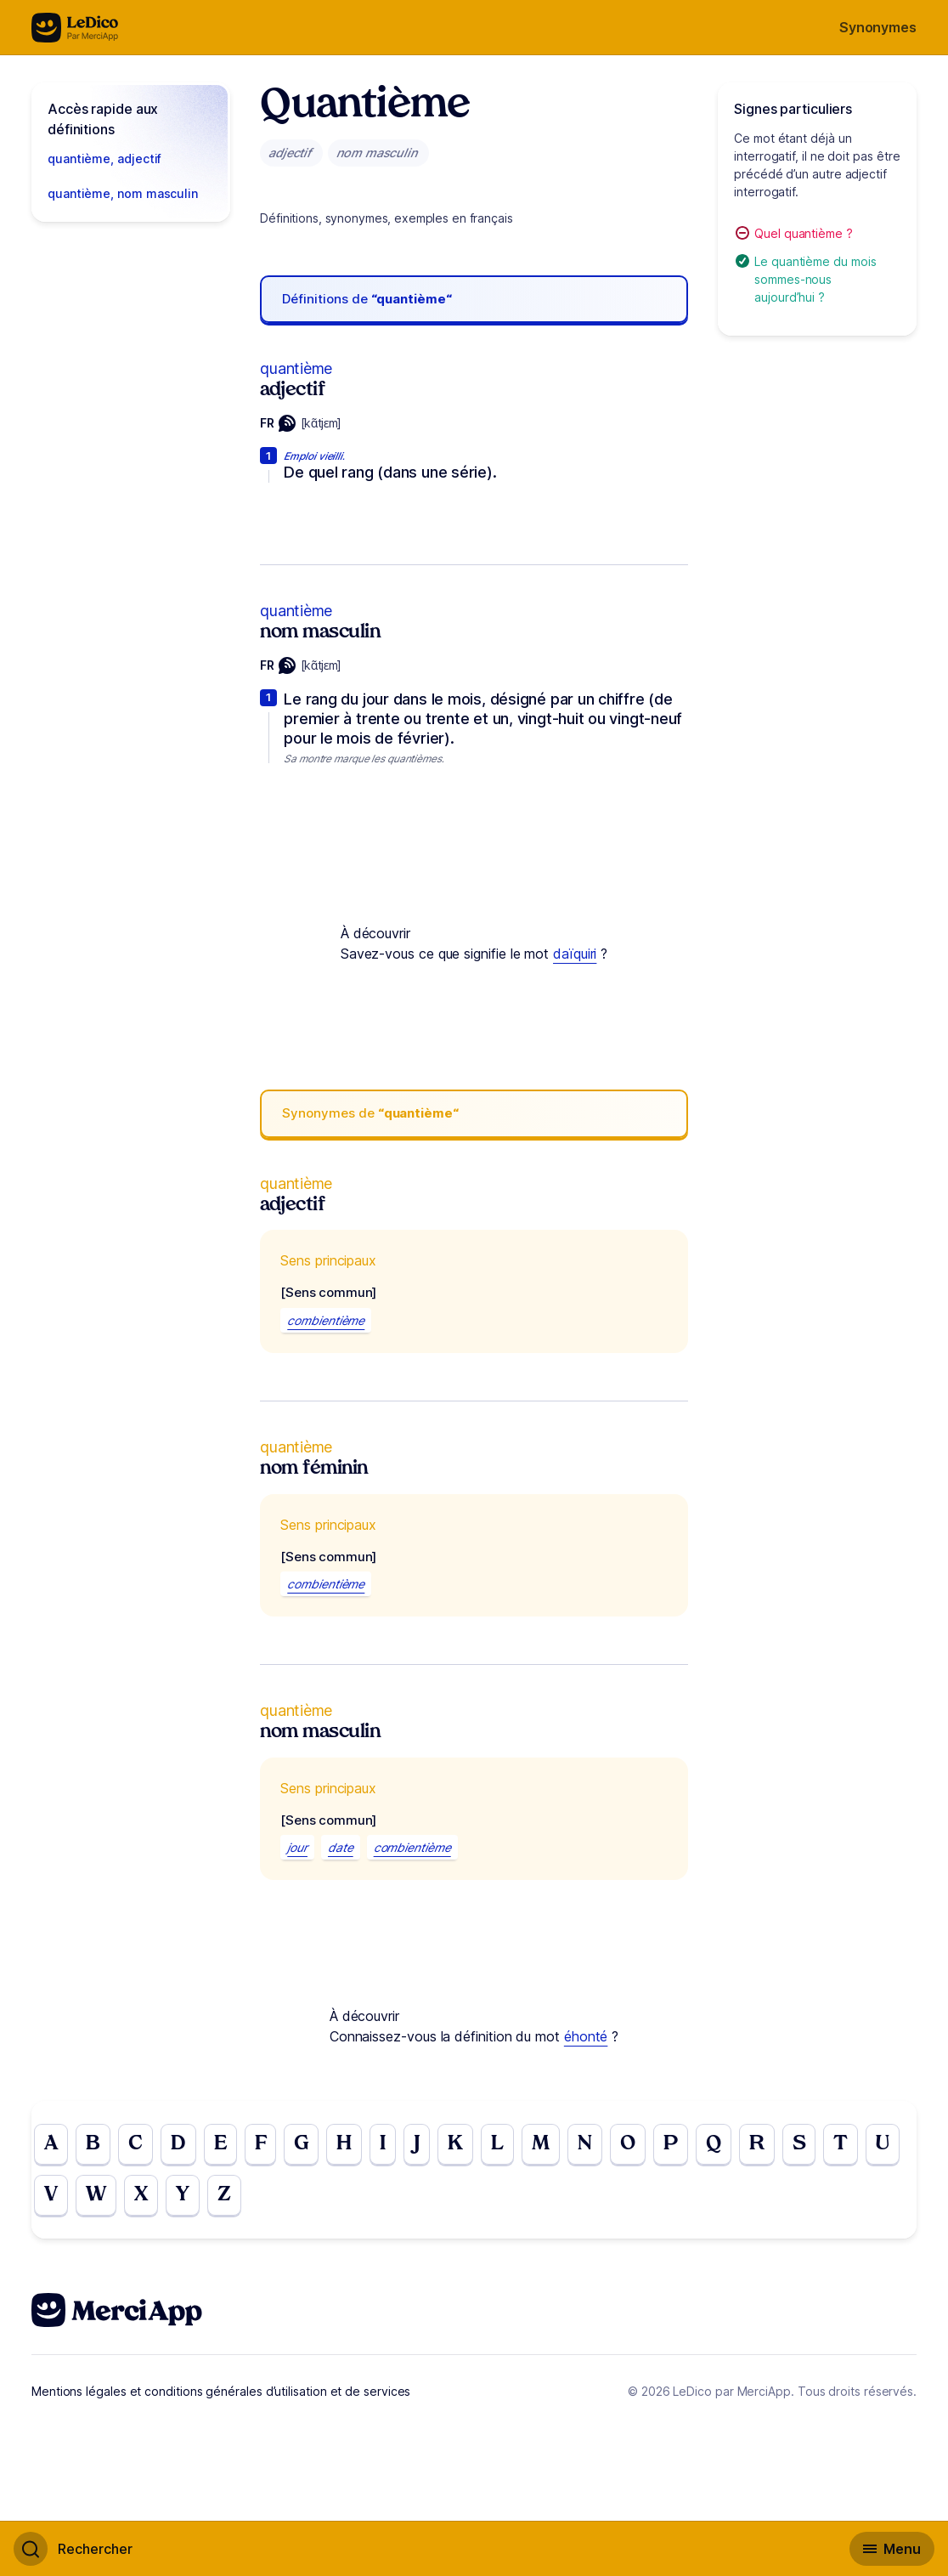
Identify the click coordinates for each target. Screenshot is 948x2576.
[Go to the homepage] (75, 27)
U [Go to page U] (882, 2144)
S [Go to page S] (799, 2144)
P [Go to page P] (670, 2144)
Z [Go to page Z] (224, 2195)
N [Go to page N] (585, 2144)
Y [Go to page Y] (182, 2195)
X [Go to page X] (141, 2195)
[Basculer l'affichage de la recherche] (73, 2549)
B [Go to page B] (93, 2144)
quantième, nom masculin (123, 193)
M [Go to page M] (541, 2144)
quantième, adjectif (104, 158)
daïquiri (574, 953)
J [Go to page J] (417, 2144)
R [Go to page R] (757, 2144)
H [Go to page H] (344, 2144)
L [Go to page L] (497, 2144)
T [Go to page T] (840, 2144)
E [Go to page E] (220, 2144)
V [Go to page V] (51, 2195)
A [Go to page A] (51, 2144)
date (340, 1847)
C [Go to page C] (135, 2144)
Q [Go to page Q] (713, 2144)
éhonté (586, 2036)
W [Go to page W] (96, 2195)
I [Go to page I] (383, 2144)
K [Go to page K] (455, 2144)
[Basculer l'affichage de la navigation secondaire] (891, 2549)
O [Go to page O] (627, 2144)
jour (297, 1847)
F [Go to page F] (261, 2144)
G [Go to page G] (301, 2144)
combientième (325, 1320)
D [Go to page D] (178, 2144)
